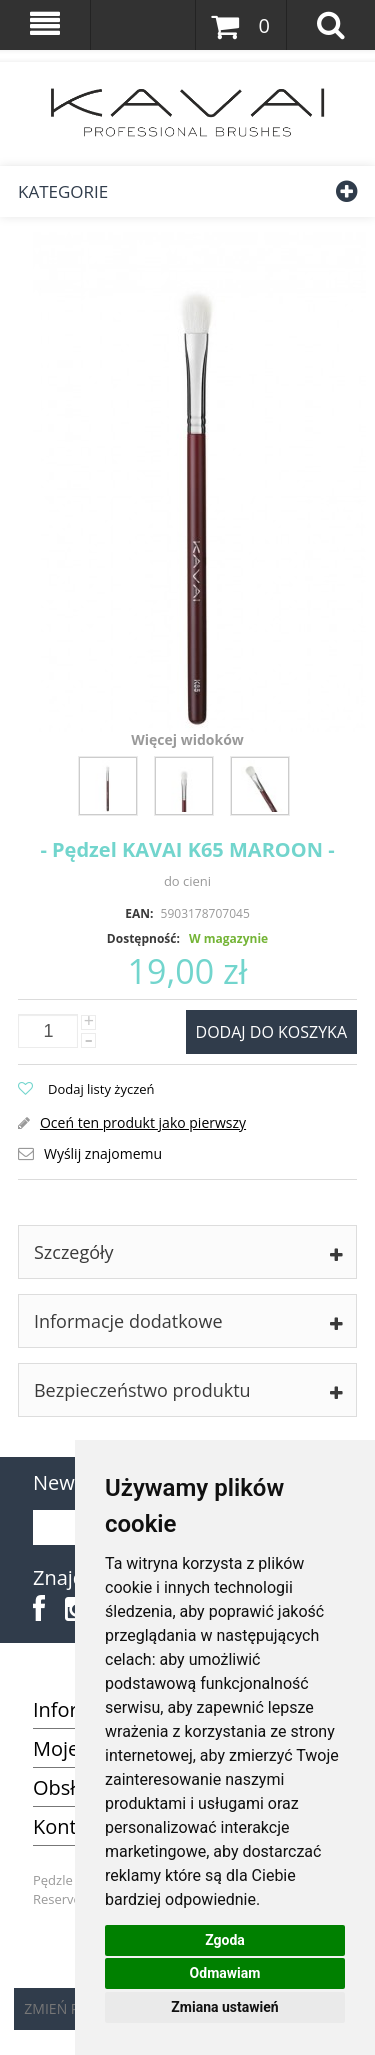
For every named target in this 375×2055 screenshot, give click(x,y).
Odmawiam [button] (225, 1973)
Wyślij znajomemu (103, 1153)
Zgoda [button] (225, 1940)
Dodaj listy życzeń (101, 1089)
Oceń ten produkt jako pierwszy (143, 1122)
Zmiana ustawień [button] (224, 2007)
